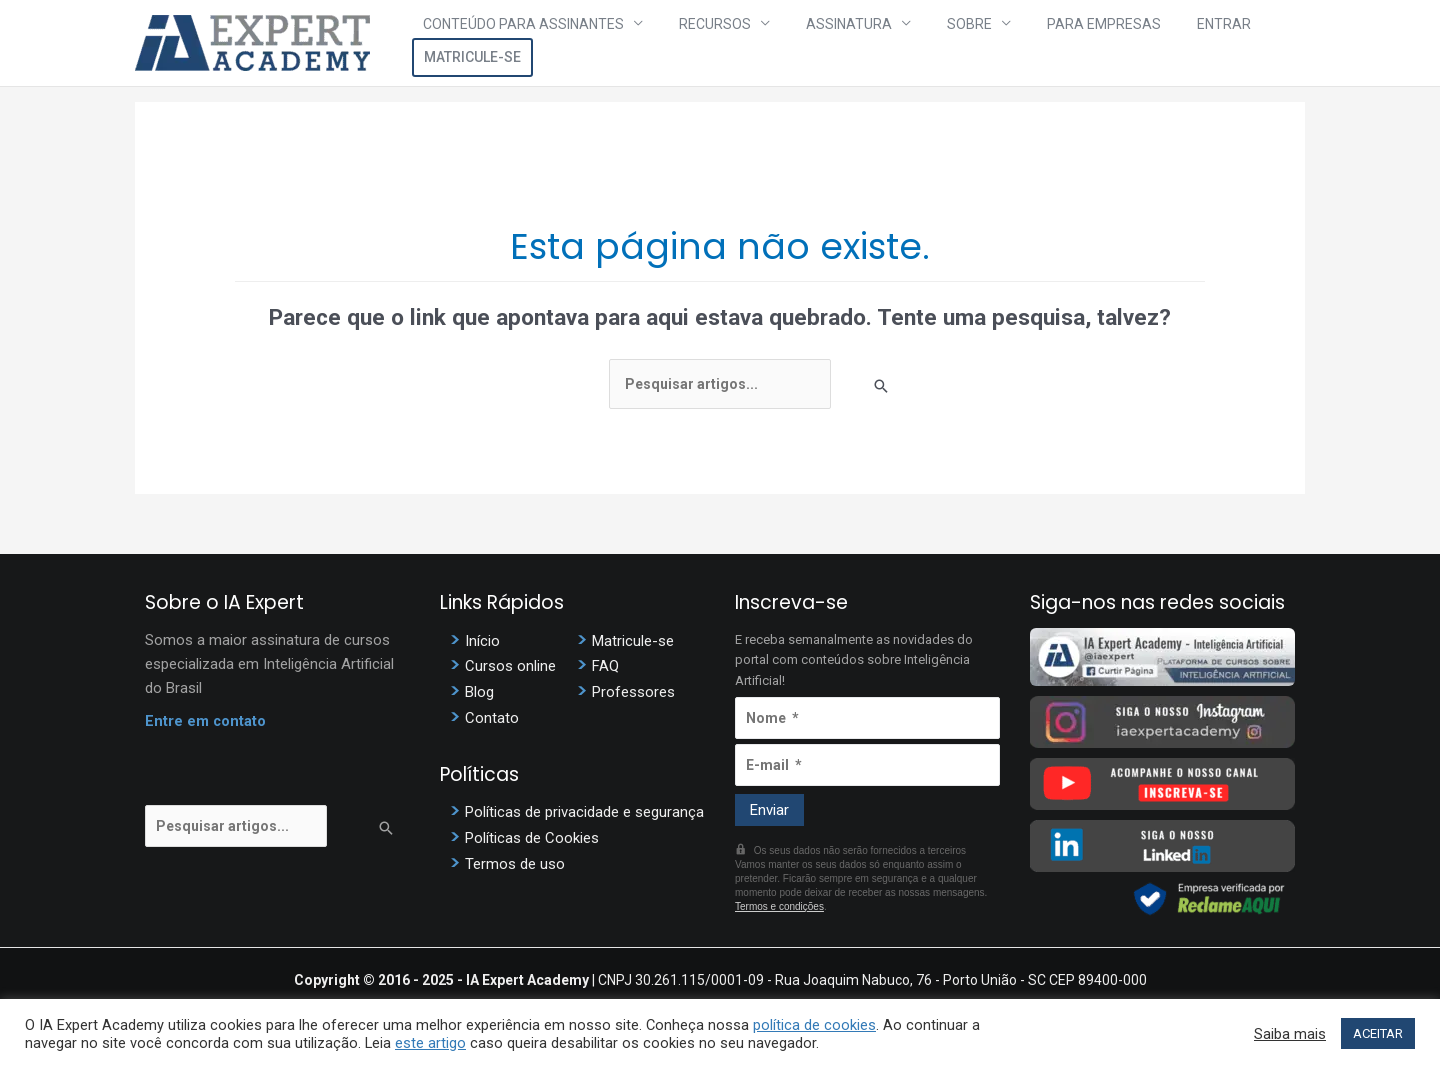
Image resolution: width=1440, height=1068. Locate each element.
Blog (479, 691)
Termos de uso (515, 859)
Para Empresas (1042, 43)
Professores (633, 691)
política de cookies (814, 1025)
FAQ (605, 666)
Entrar (1142, 43)
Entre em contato (206, 722)
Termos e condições (779, 906)
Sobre (927, 43)
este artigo (430, 1043)
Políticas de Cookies (532, 834)
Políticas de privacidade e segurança (584, 809)
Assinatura (827, 43)
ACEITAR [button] (1378, 1033)
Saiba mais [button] (1290, 1034)
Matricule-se (1244, 43)
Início (482, 641)
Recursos (713, 43)
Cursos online (510, 666)
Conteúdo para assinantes (541, 43)
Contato (492, 716)
